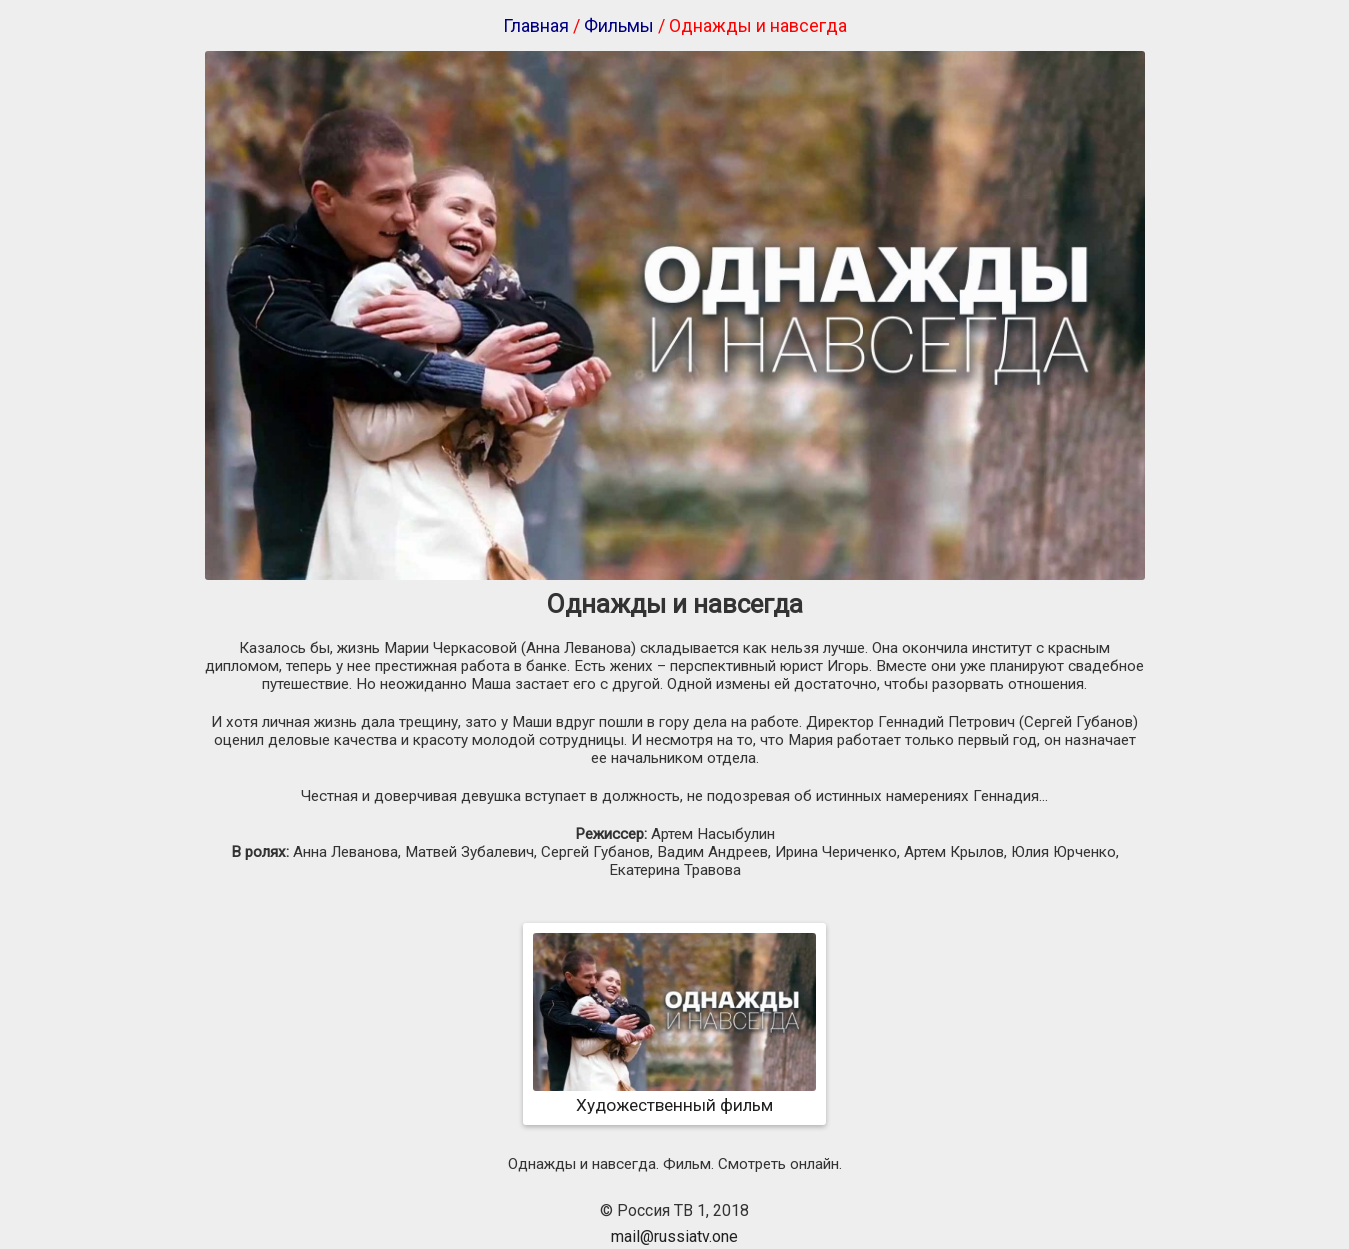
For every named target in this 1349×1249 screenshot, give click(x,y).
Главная (536, 25)
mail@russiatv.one (674, 1236)
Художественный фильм (674, 1095)
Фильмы (619, 25)
